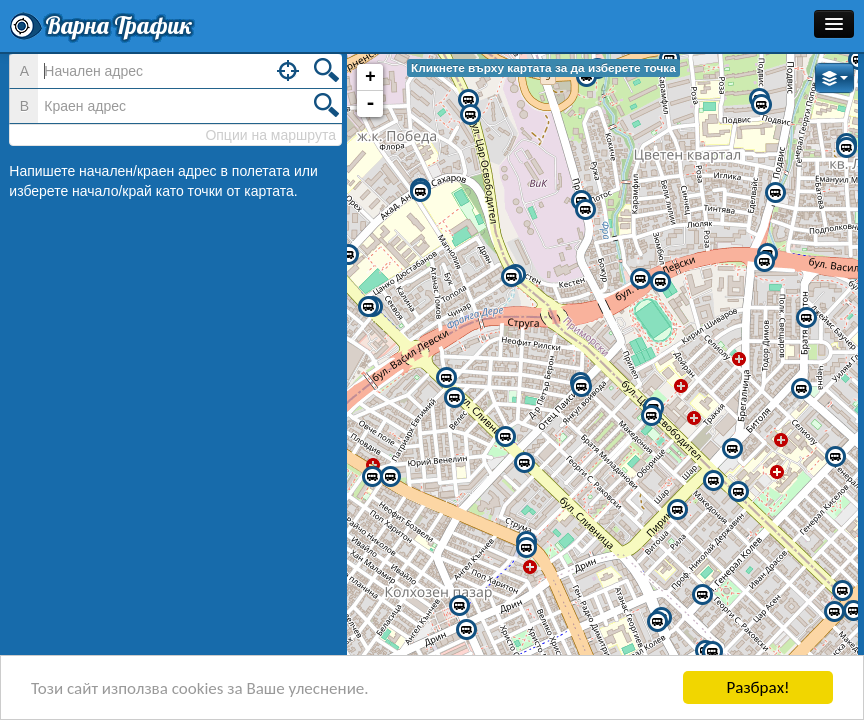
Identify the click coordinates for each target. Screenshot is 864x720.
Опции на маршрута (270, 135)
